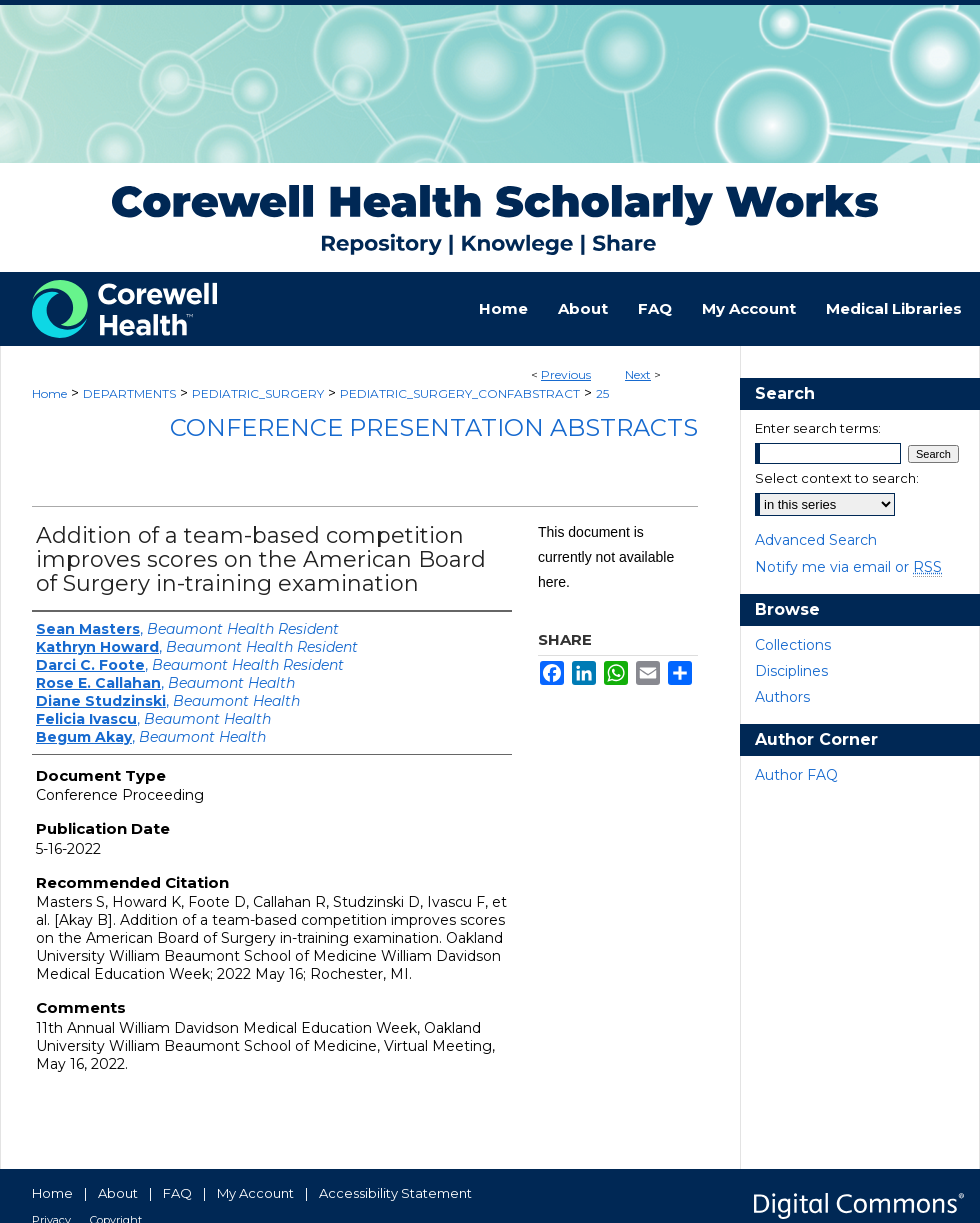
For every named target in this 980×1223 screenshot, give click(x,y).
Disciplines (791, 671)
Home (49, 393)
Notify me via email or (848, 567)
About (118, 1193)
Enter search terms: (818, 428)
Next (638, 374)
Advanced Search (816, 540)
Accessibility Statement (395, 1193)
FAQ (177, 1193)
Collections (793, 645)
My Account (255, 1193)
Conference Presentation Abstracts (434, 427)
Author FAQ (796, 775)
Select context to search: (837, 478)
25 (602, 393)
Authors (782, 697)
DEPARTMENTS (129, 393)
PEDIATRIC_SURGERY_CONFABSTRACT (460, 393)
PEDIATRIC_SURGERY (258, 393)
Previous (566, 374)
